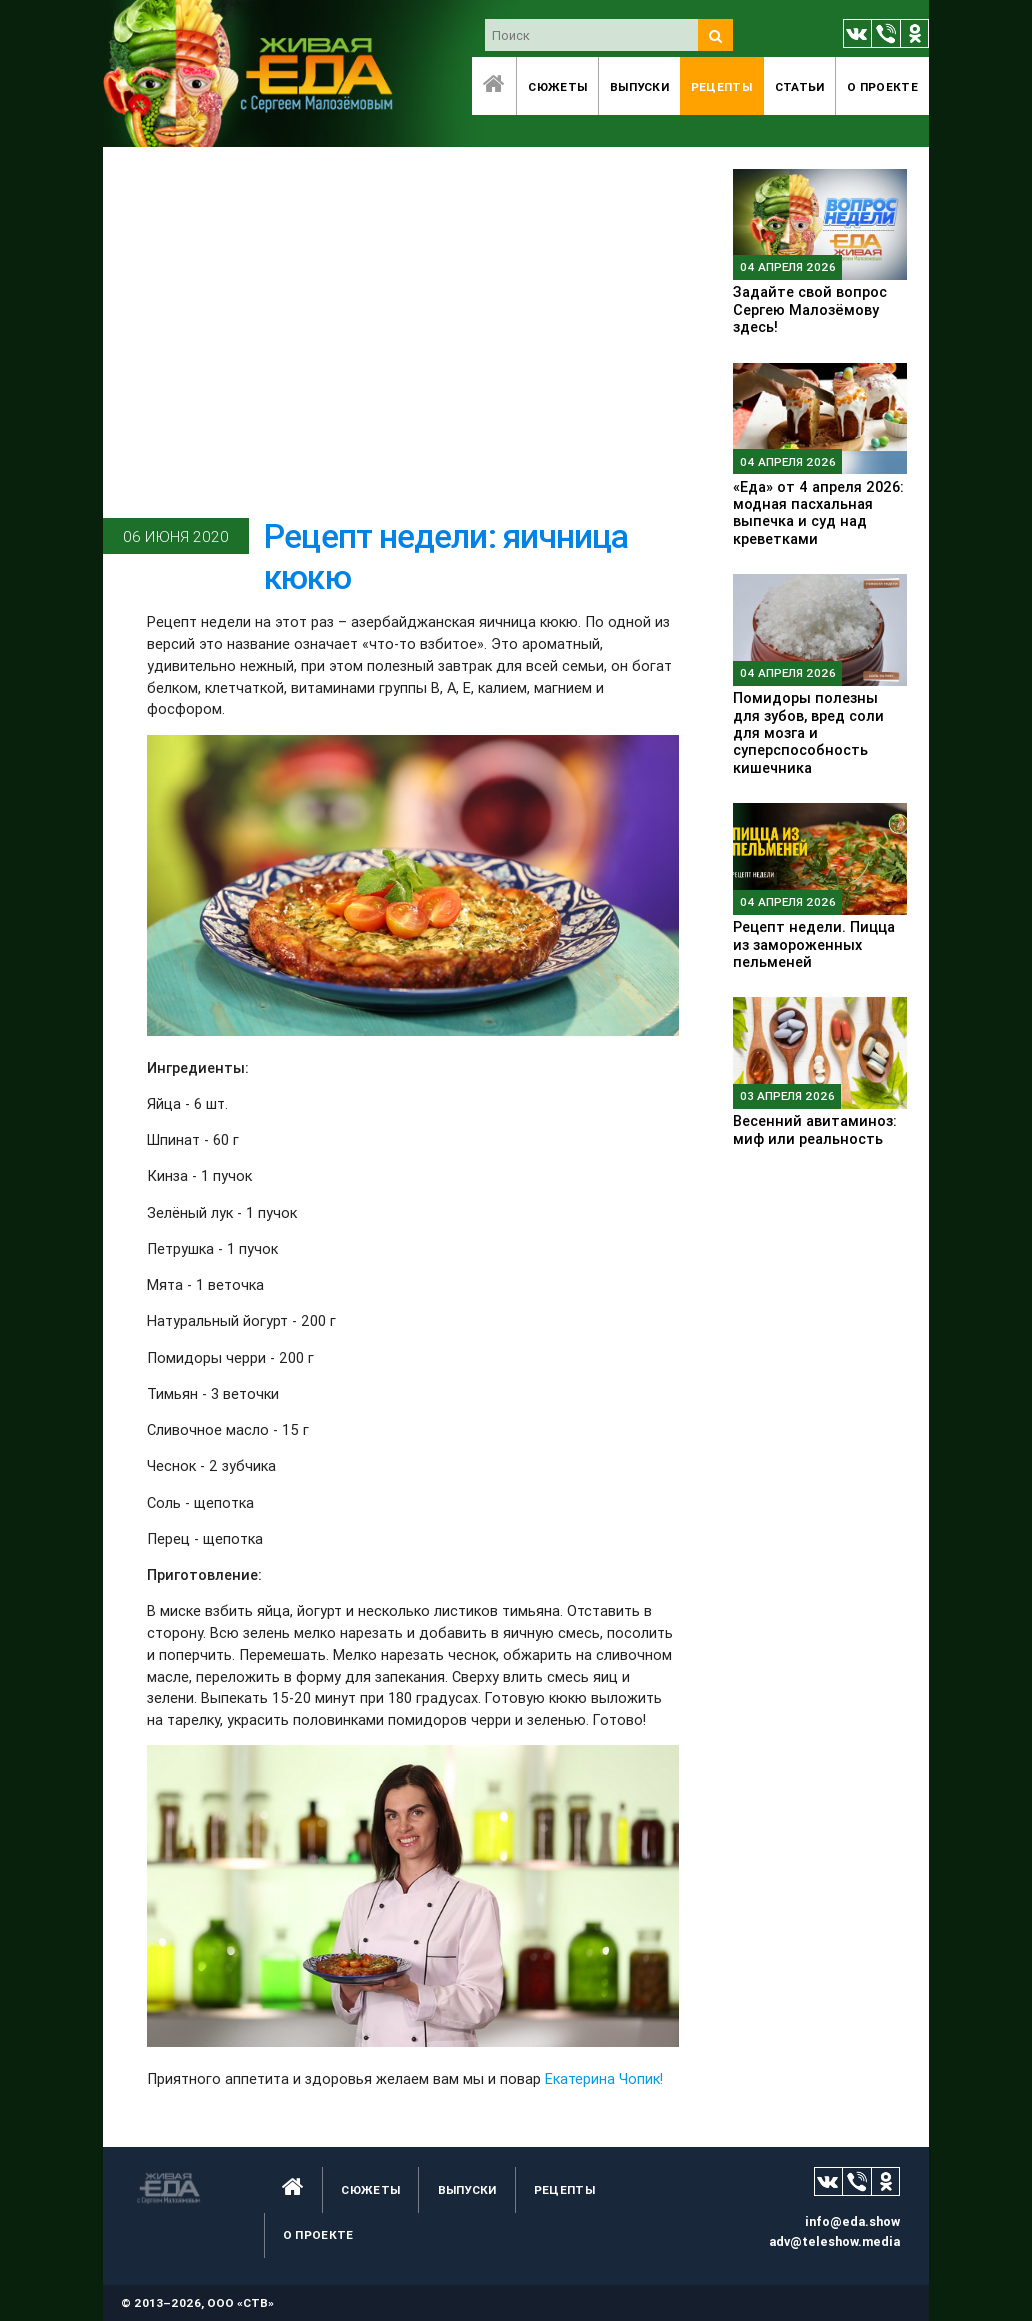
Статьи (800, 86)
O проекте (882, 86)
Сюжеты (557, 86)
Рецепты (721, 86)
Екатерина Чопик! (604, 2078)
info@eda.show (852, 2221)
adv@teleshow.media (834, 2241)
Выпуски (639, 86)
